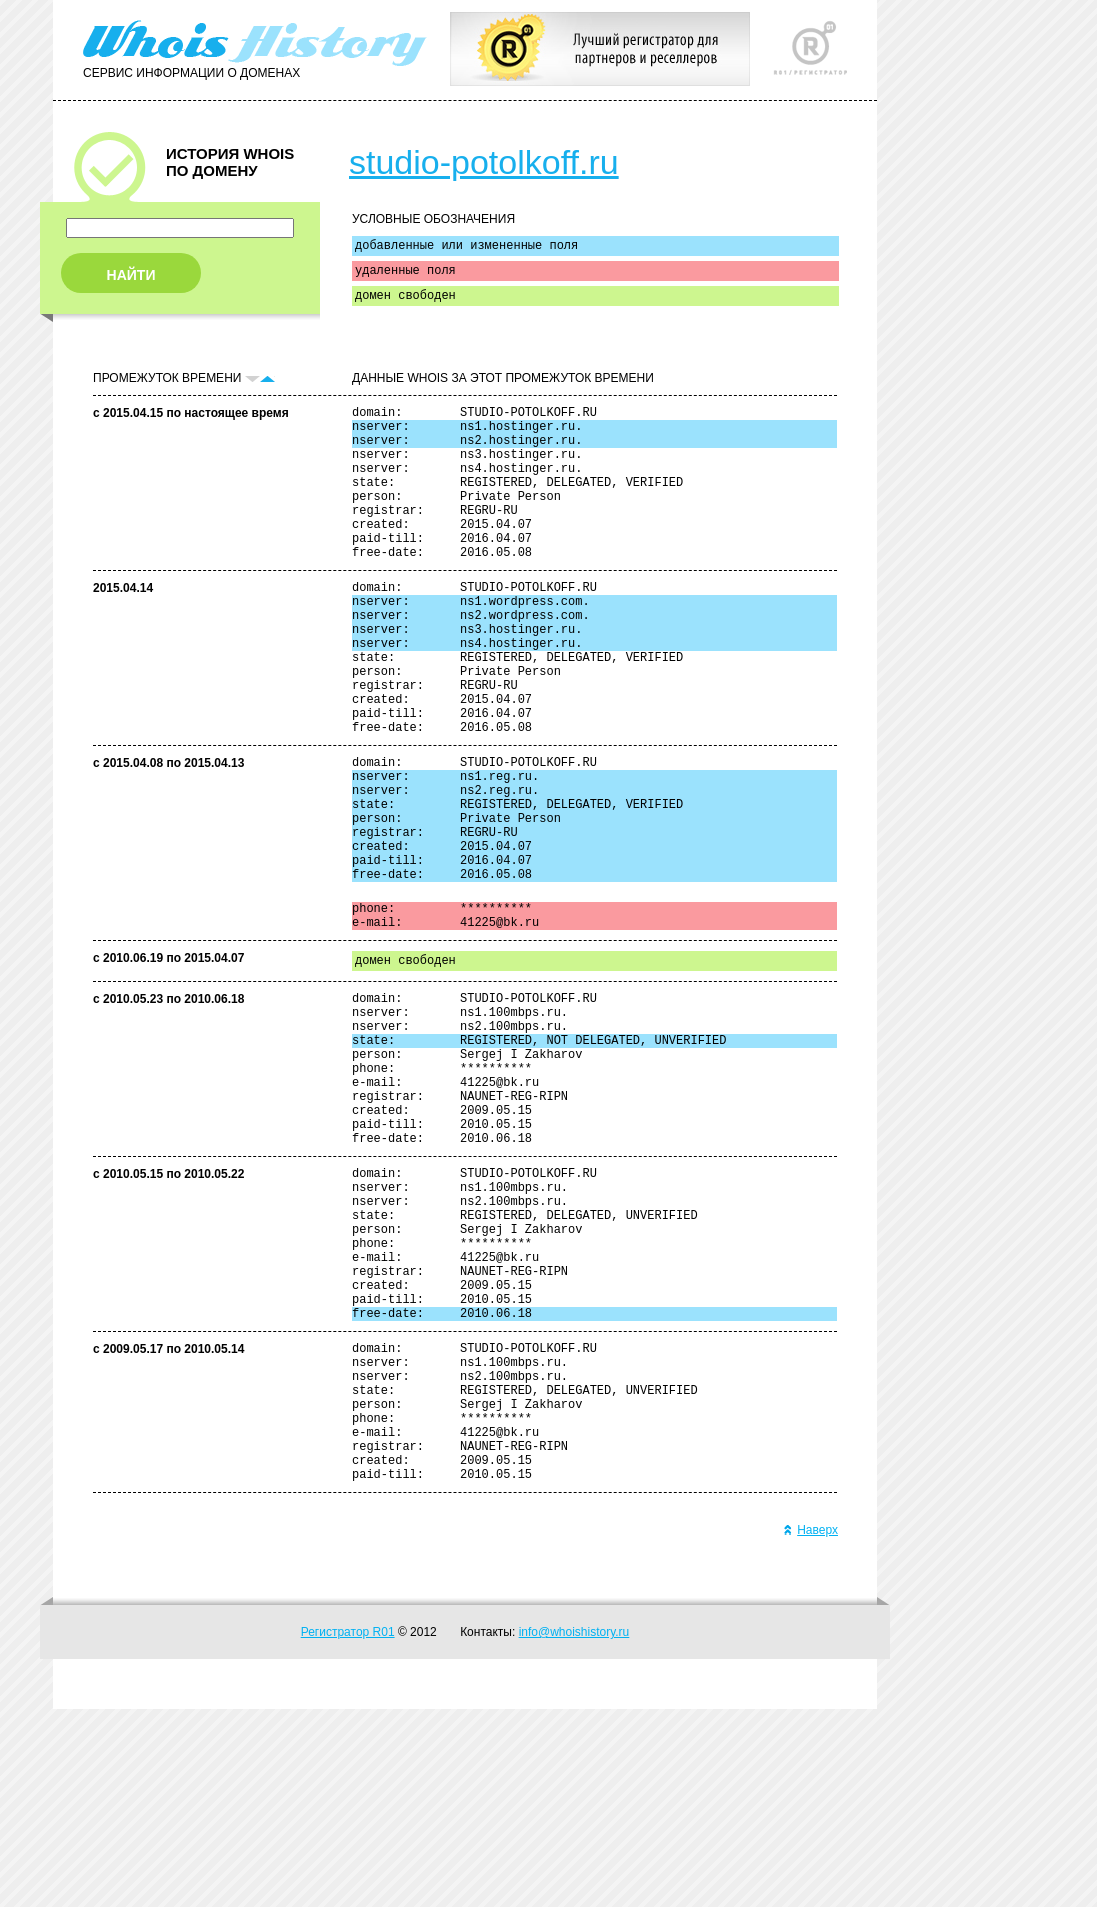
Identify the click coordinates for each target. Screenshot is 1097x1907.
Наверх (810, 1728)
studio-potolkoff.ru (484, 162)
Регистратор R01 (348, 1830)
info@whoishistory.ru (574, 1830)
